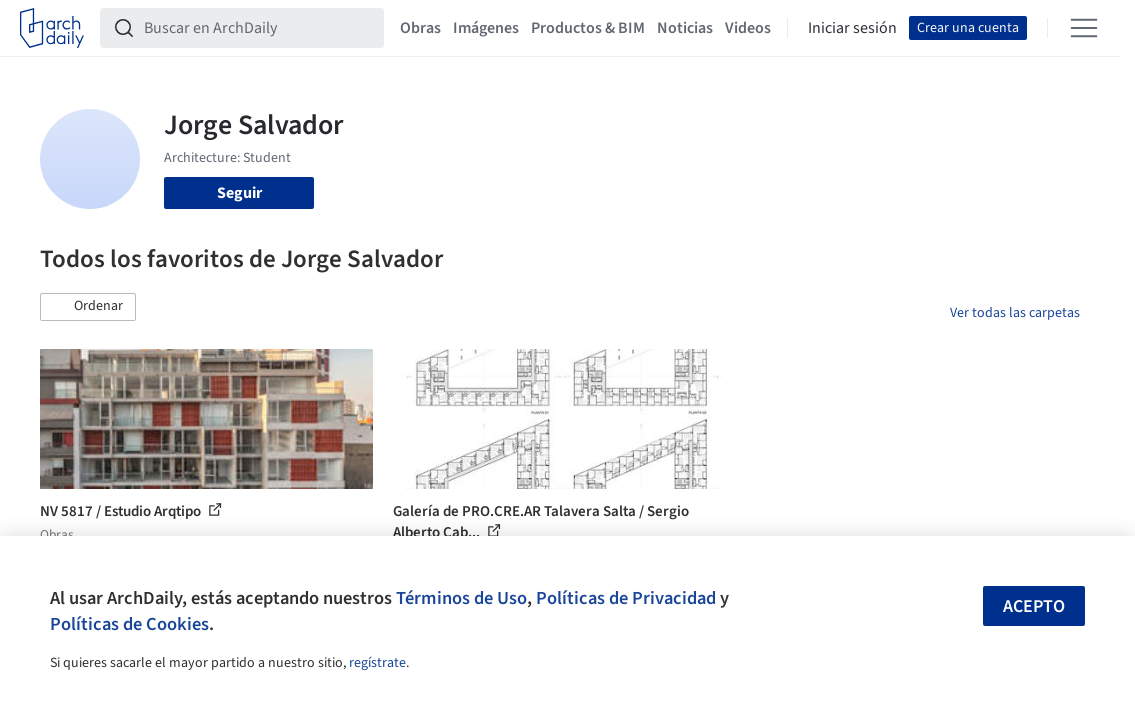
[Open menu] (1084, 28)
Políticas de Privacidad (626, 598)
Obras (420, 28)
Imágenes (486, 28)
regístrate (377, 663)
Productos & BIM (588, 28)
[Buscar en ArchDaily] (258, 28)
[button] (88, 307)
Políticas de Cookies (129, 624)
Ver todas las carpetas (1015, 313)
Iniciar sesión (852, 28)
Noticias (685, 28)
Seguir (239, 193)
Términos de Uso (461, 598)
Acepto (1034, 606)
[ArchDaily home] (52, 28)
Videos (748, 28)
